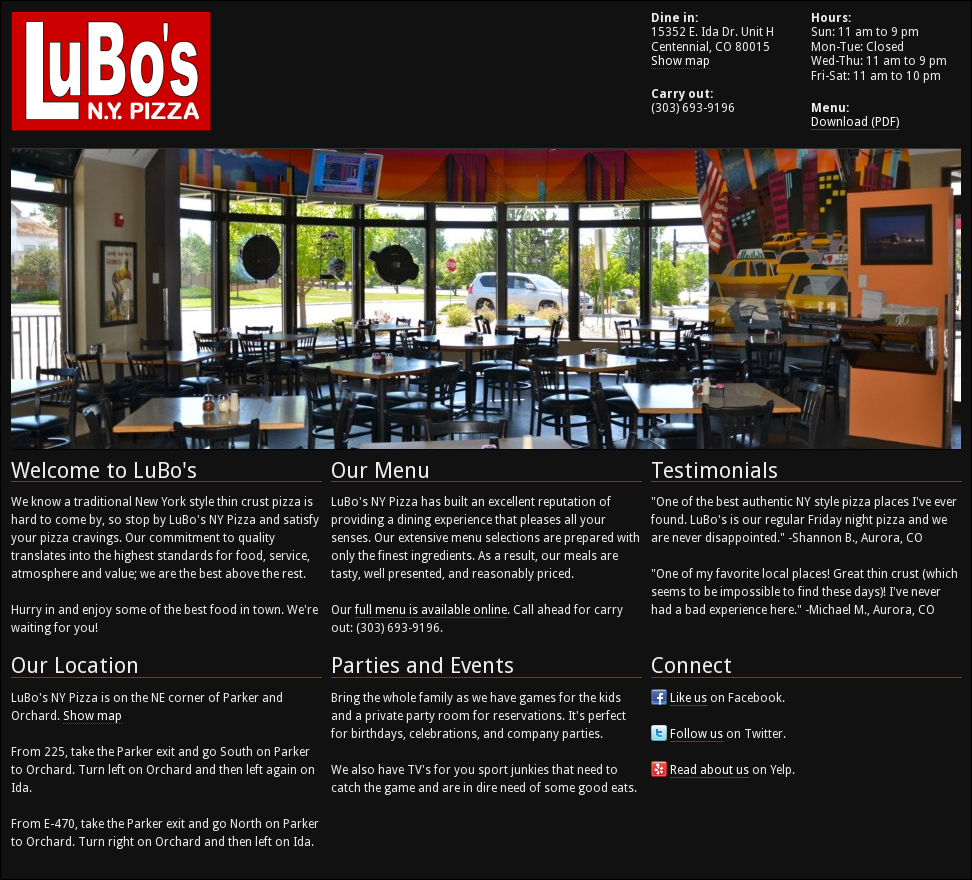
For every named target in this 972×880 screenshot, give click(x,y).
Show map (680, 61)
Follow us (696, 734)
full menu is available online (431, 610)
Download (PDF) (855, 122)
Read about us (709, 770)
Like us (688, 698)
